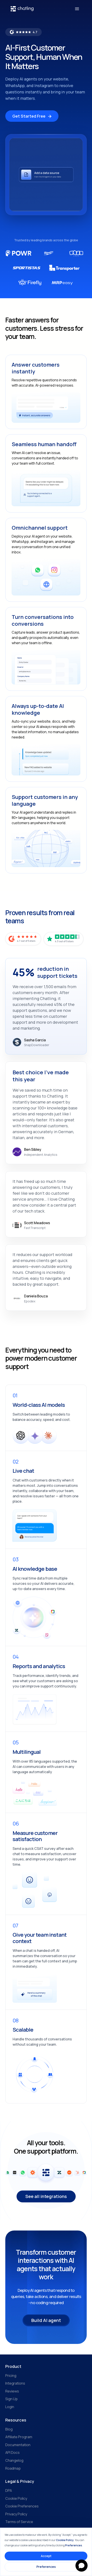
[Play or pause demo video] (46, 174)
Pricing (10, 2375)
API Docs (12, 2452)
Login (9, 2406)
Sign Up (11, 2398)
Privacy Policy (16, 2514)
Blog (9, 2429)
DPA (8, 2490)
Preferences (46, 2567)
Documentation (17, 2444)
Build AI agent (46, 2320)
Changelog (14, 2460)
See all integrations (46, 2196)
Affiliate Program (18, 2436)
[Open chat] (81, 2566)
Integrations (15, 2383)
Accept (46, 2556)
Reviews (12, 2391)
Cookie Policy (16, 2498)
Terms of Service (19, 2521)
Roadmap (13, 2468)
